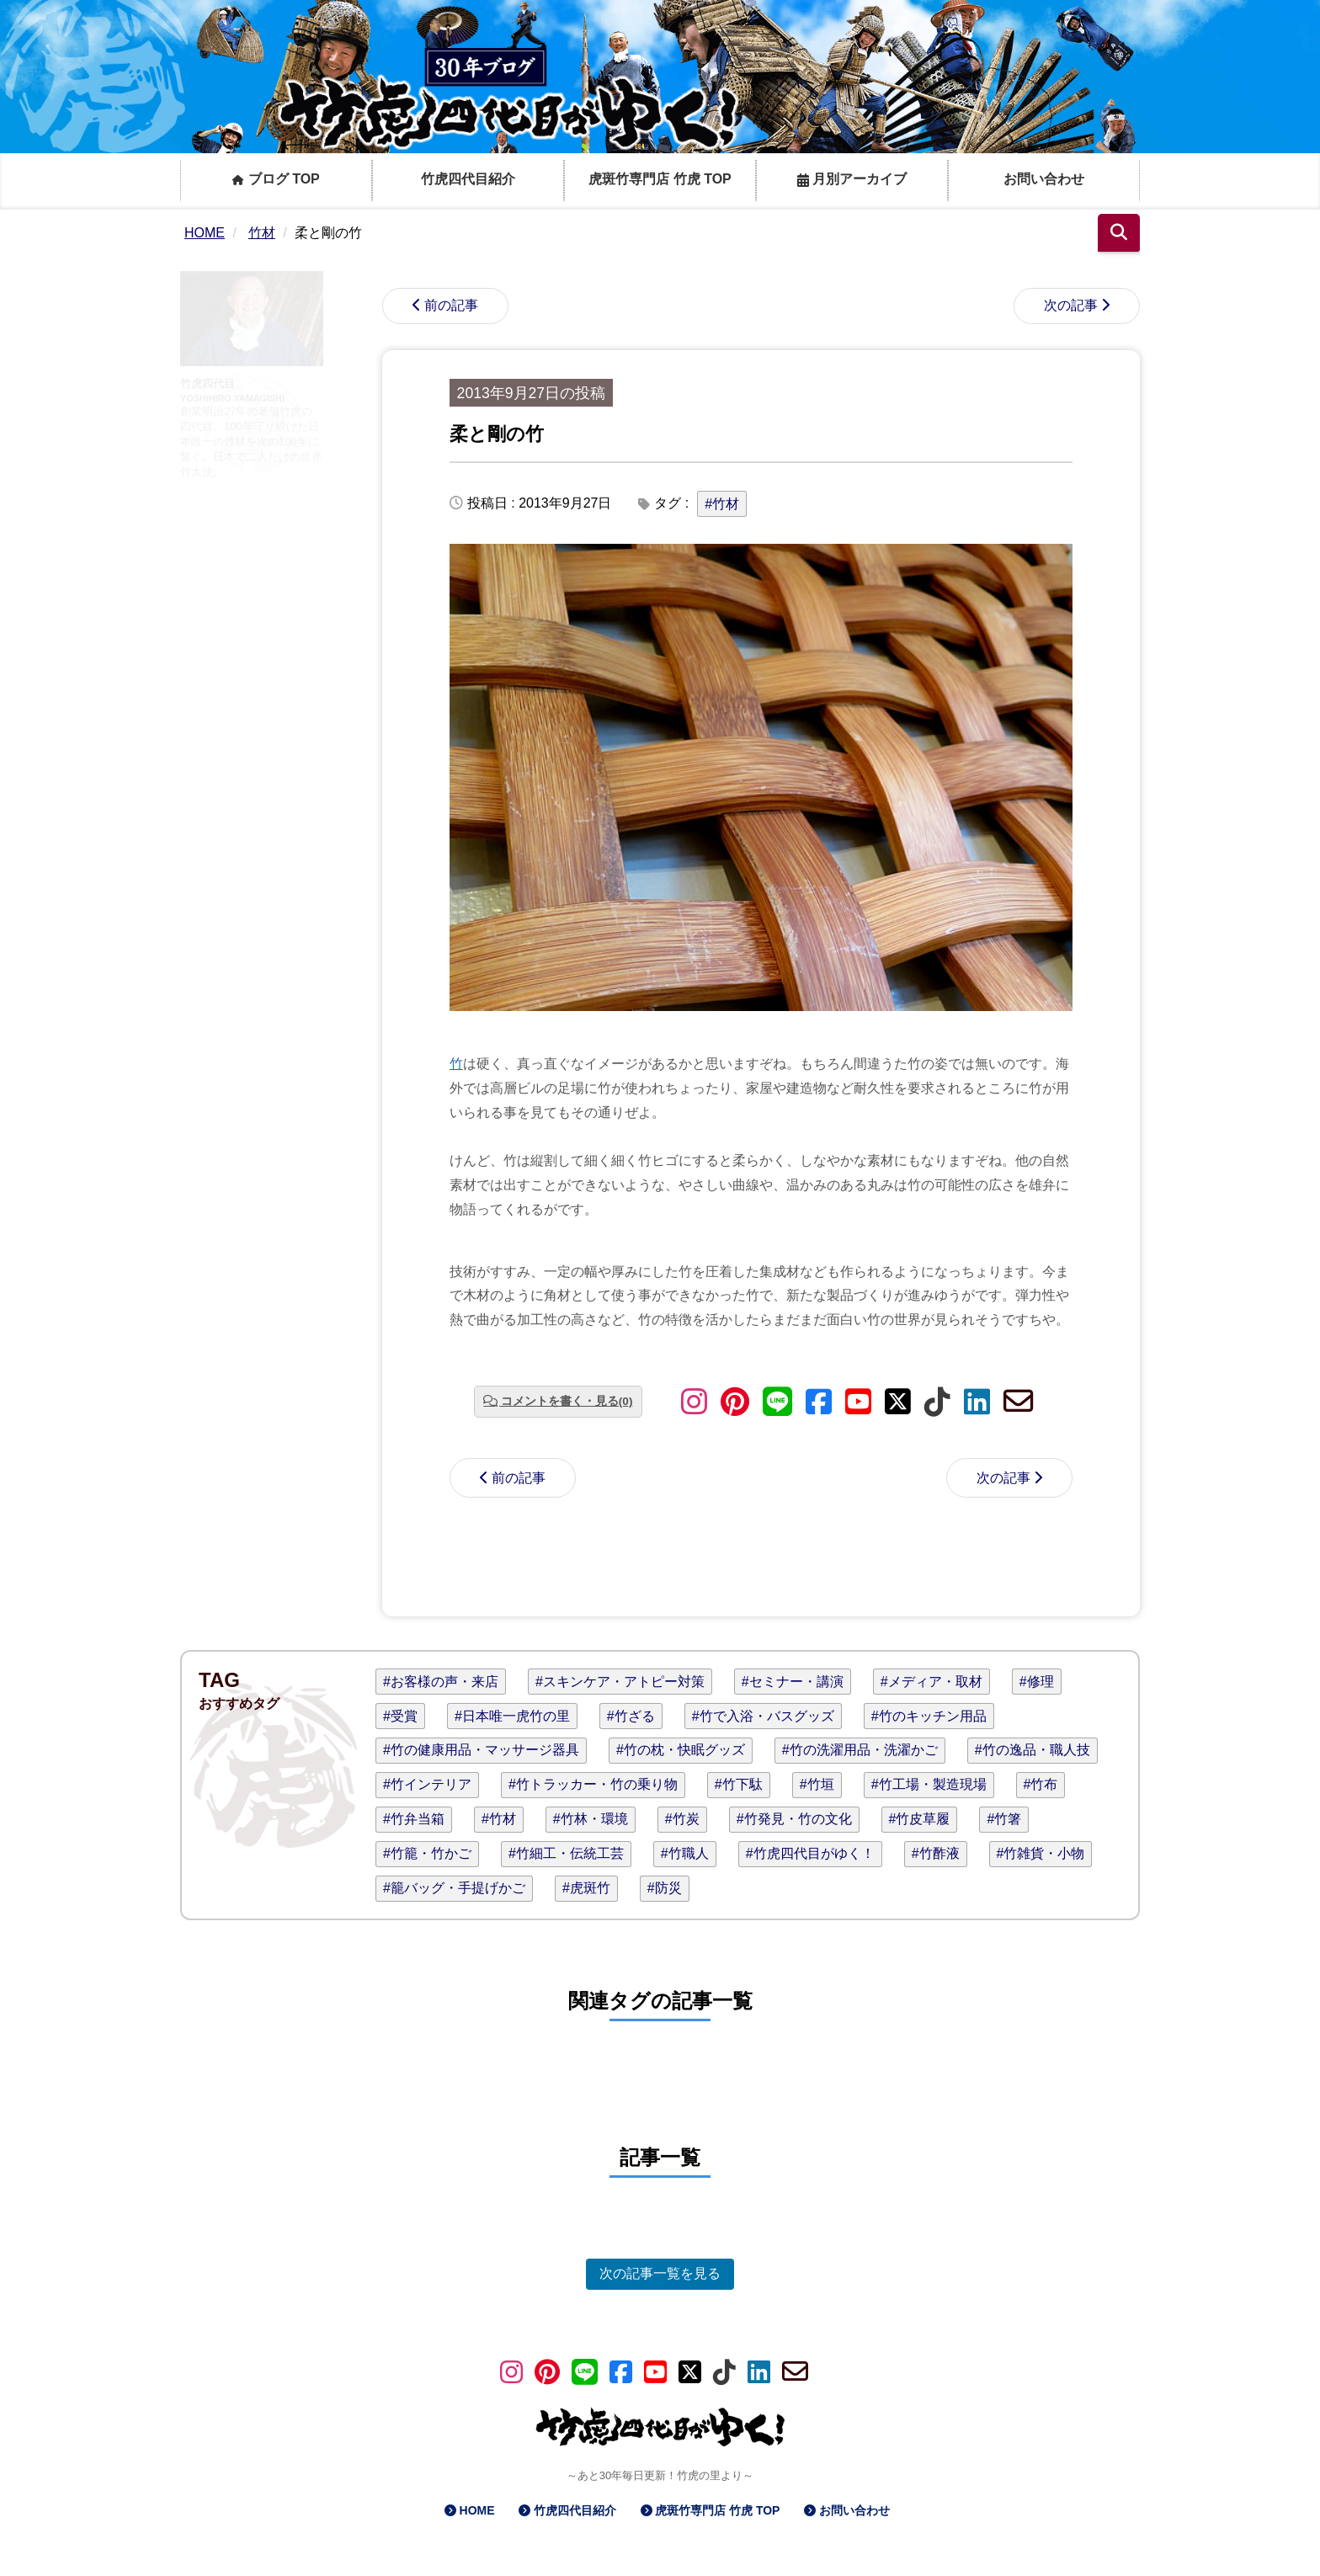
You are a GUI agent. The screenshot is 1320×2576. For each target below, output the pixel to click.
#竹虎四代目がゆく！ (810, 1853)
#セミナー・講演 (793, 1681)
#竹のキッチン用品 (929, 1716)
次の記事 (1071, 305)
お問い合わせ (1043, 179)
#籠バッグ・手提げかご (454, 1888)
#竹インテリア (427, 1784)
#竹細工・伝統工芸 (566, 1853)
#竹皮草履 (919, 1819)
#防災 (664, 1888)
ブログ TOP (276, 179)
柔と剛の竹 (497, 433)
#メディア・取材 (931, 1681)
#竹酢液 (936, 1853)
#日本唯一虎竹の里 (512, 1716)
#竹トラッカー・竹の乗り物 (593, 1784)
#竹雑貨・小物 (1041, 1853)
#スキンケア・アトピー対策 (620, 1681)
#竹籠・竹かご (427, 1853)
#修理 (1036, 1681)
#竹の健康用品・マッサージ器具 (481, 1750)
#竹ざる (631, 1716)
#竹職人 (685, 1853)
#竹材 (722, 504)
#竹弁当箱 (413, 1819)
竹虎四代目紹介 (468, 179)
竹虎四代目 (207, 383)
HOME (477, 2510)
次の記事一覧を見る (660, 2273)
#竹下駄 (739, 1784)
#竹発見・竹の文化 (794, 1819)
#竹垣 (817, 1784)
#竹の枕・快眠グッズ (680, 1750)
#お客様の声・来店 (440, 1681)
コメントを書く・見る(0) (567, 1401)
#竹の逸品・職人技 (1032, 1750)
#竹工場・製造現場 (929, 1784)
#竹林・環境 (590, 1819)
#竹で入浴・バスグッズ (763, 1716)
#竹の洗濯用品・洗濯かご (860, 1750)
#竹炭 (682, 1819)
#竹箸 (1004, 1819)
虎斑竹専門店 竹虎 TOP (660, 179)
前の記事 (451, 305)
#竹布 (1041, 1784)
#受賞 (400, 1716)
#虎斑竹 (586, 1888)
